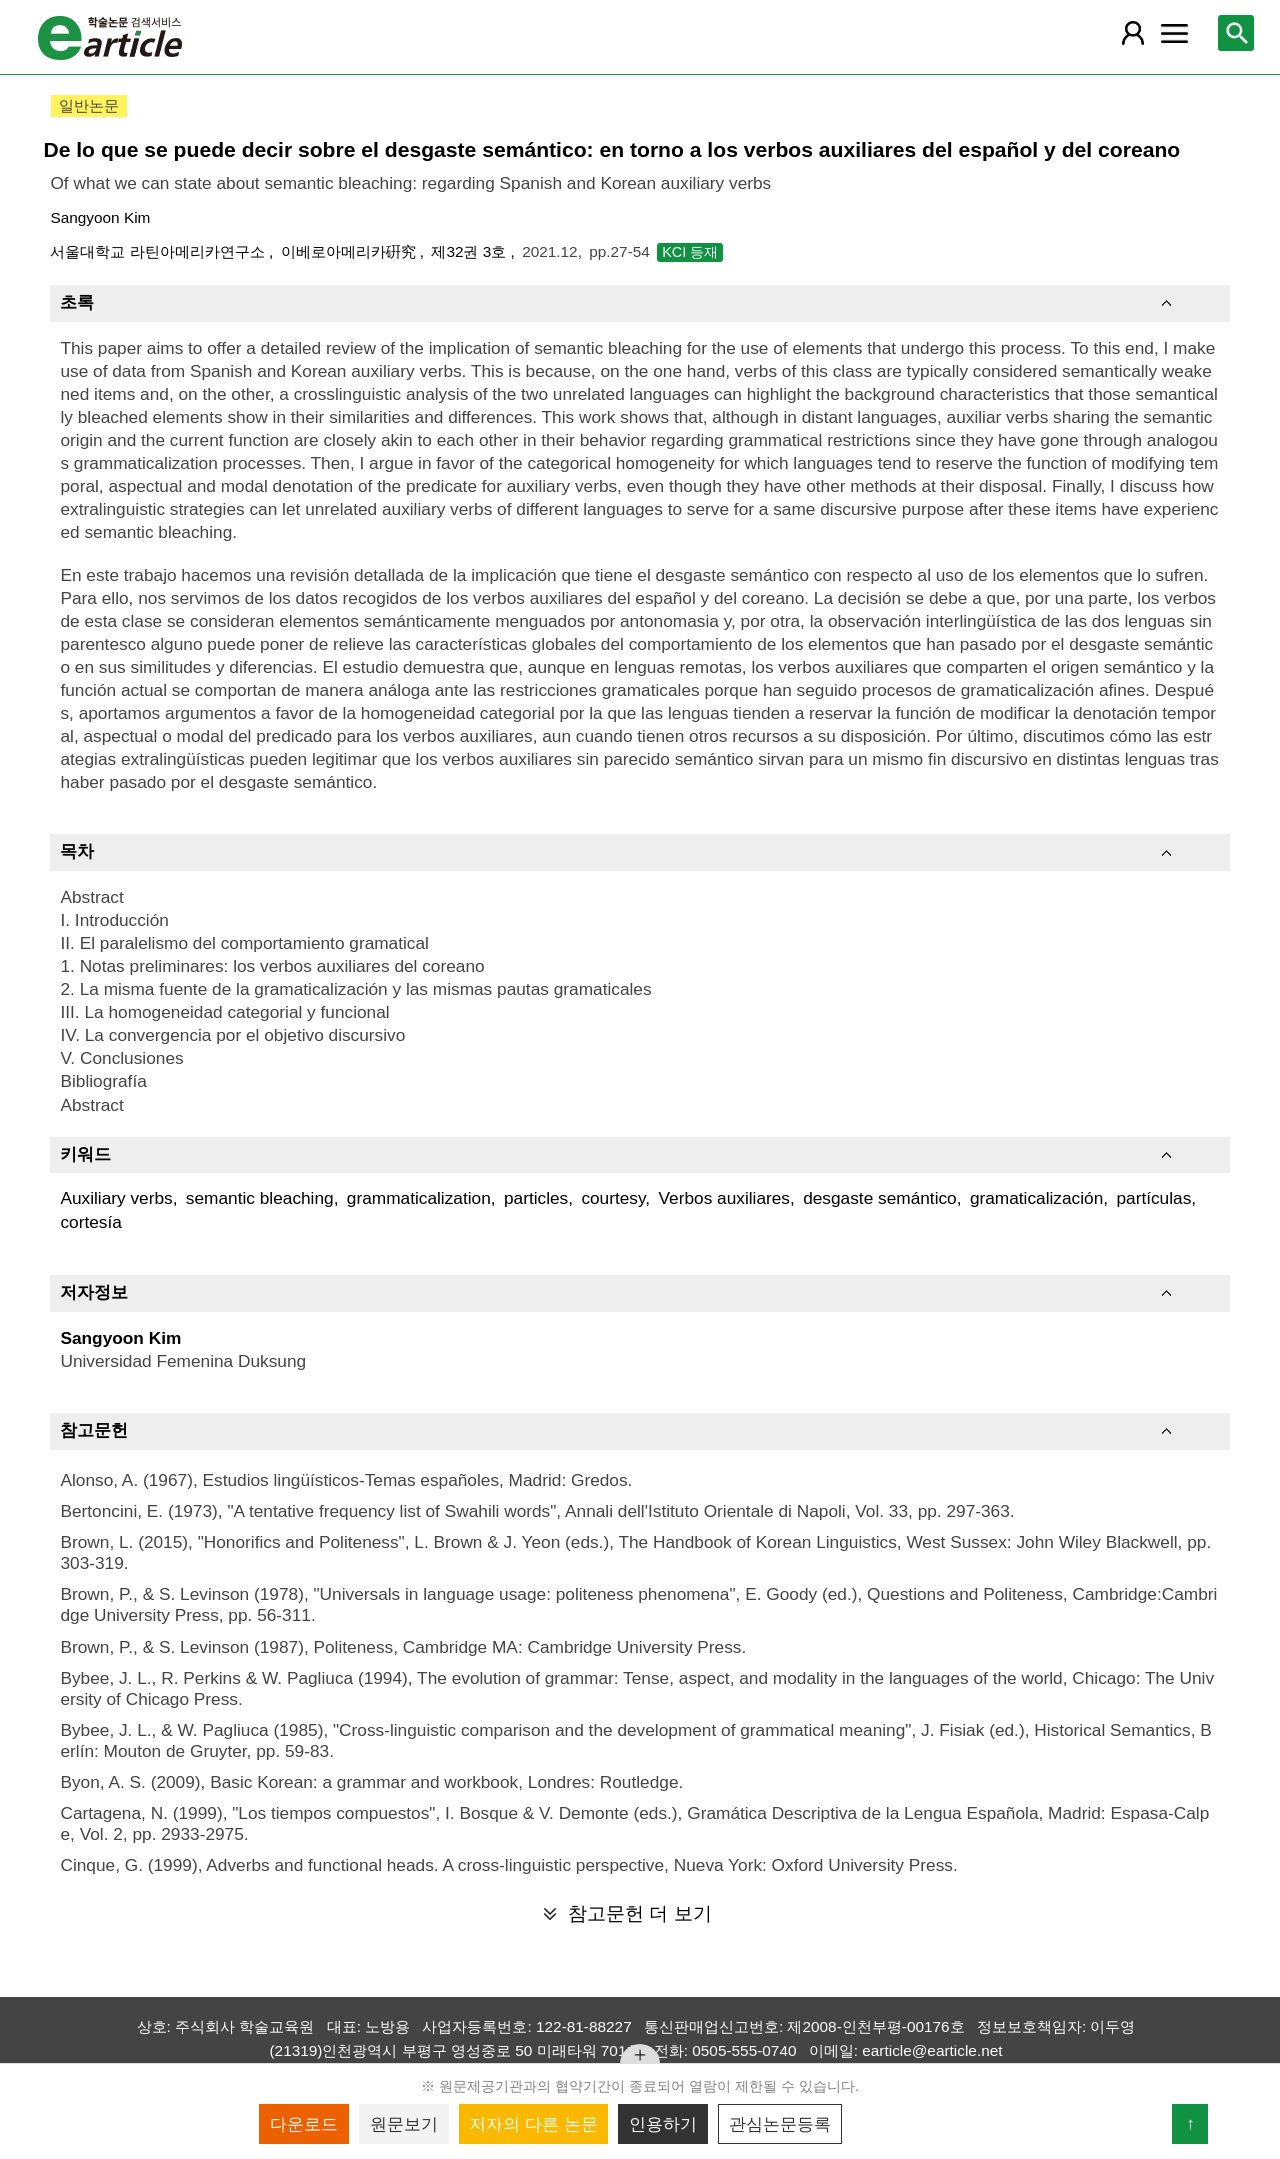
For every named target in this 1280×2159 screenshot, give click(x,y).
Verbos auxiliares (724, 1198)
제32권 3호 (470, 251)
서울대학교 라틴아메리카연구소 (159, 251)
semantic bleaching (260, 1198)
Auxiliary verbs (116, 1198)
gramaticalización (1036, 1198)
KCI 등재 (690, 252)
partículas (1153, 1198)
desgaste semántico (880, 1198)
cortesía (90, 1222)
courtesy (613, 1198)
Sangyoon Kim (100, 217)
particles (536, 1198)
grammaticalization (419, 1198)
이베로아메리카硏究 (350, 251)
